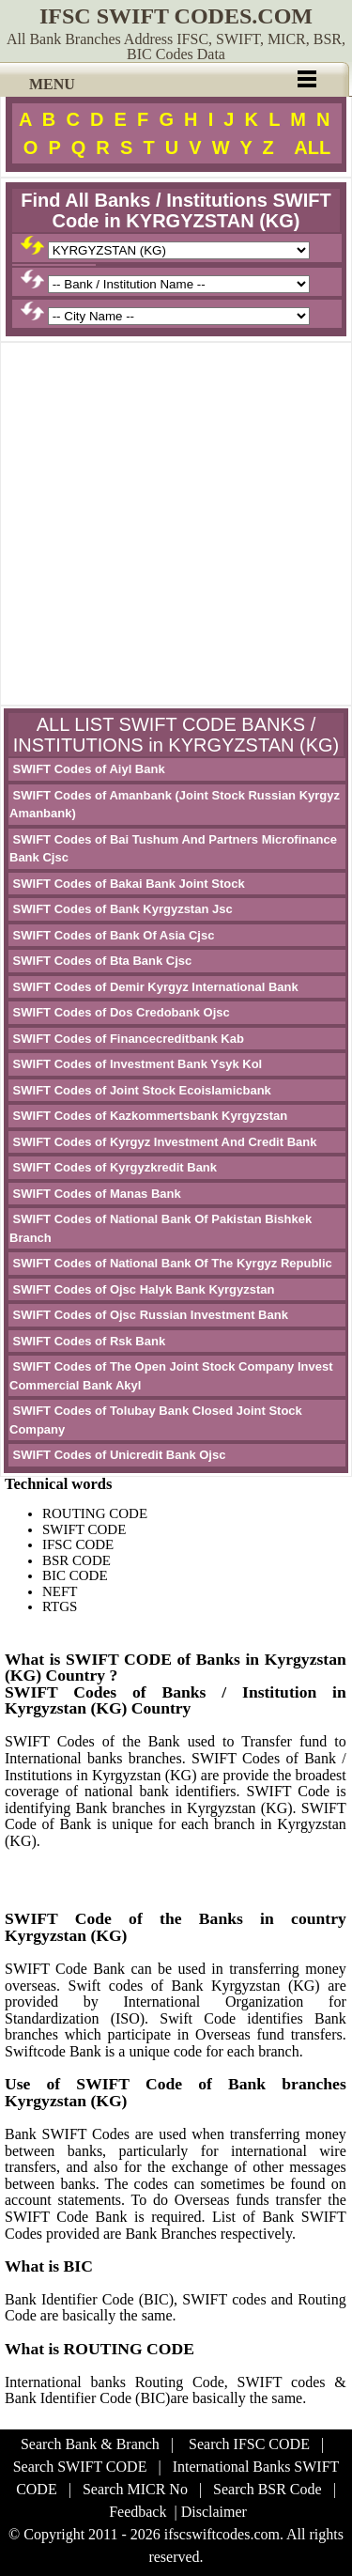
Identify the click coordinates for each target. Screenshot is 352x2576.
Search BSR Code (267, 2489)
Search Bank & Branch (90, 2444)
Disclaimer (214, 2512)
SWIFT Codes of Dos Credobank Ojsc (119, 1012)
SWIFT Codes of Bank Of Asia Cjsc (111, 935)
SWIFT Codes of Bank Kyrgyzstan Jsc (121, 909)
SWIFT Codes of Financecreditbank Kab (126, 1039)
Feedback (137, 2512)
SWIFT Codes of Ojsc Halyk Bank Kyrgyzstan (141, 1289)
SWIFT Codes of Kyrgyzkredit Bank (113, 1167)
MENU (52, 84)
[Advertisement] (176, 524)
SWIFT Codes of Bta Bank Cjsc (100, 961)
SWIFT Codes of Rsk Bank (87, 1341)
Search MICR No (135, 2489)
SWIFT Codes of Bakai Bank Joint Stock (127, 884)
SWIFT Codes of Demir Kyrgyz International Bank (153, 987)
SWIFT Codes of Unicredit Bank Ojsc (117, 1455)
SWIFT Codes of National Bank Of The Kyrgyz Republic (170, 1263)
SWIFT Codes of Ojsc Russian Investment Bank (148, 1315)
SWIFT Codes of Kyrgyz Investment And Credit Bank (162, 1142)
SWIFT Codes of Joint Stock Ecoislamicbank (140, 1090)
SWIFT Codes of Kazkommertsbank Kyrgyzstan (148, 1116)
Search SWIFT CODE (80, 2467)
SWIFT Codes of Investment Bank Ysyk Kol (135, 1064)
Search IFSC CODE (249, 2444)
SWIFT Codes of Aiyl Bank (87, 769)
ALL (312, 147)
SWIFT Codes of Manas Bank (95, 1194)
